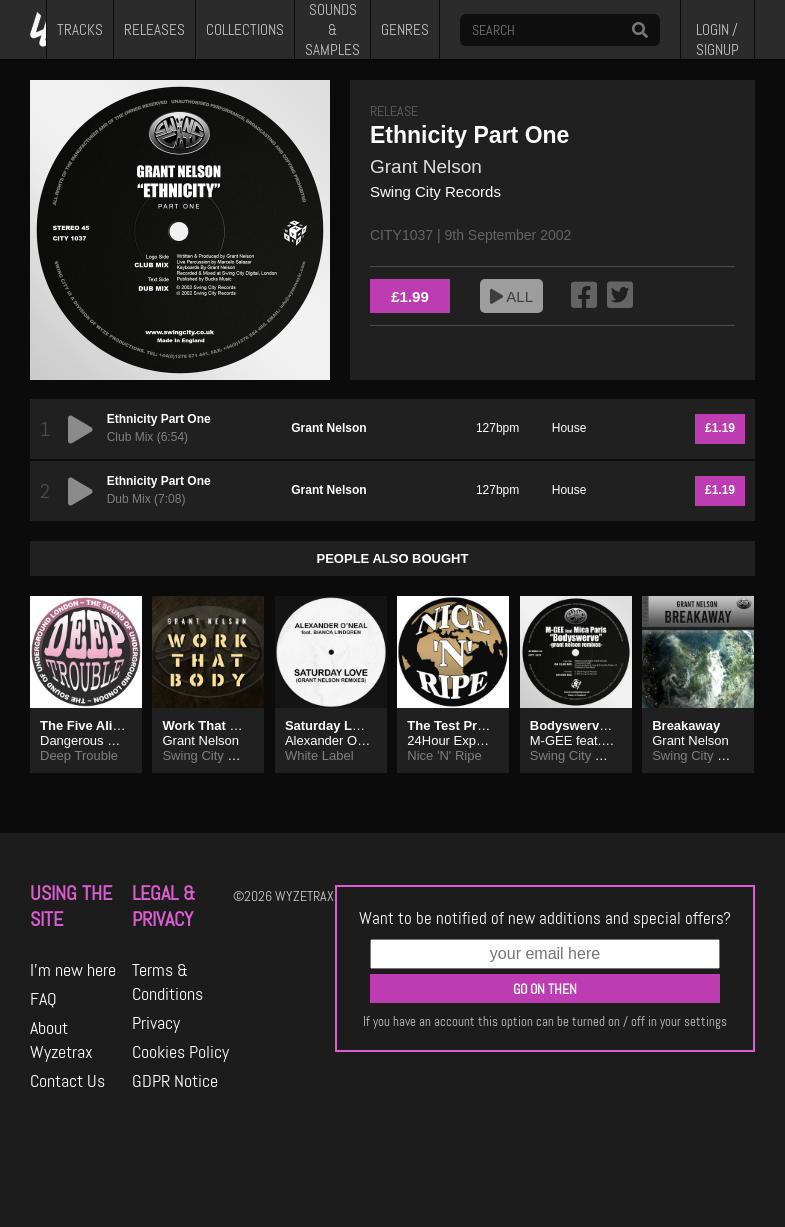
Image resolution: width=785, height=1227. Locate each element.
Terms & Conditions (167, 982)
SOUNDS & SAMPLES (332, 29)
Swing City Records (435, 191)
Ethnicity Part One (159, 419)
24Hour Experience (462, 740)
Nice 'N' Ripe (444, 755)
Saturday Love (330, 725)
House (569, 428)
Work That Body (211, 725)
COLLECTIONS (245, 30)
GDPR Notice (175, 1081)
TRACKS (80, 30)
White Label (319, 755)
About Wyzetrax (61, 1040)
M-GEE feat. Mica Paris (598, 740)
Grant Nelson (426, 166)
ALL (511, 296)
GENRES (405, 30)
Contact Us (67, 1081)
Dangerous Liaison (94, 740)
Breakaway (686, 725)
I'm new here (73, 970)
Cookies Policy (180, 1052)
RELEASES (154, 30)
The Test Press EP (463, 725)
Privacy (156, 1023)
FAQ (43, 999)
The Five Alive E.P (96, 725)
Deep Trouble (79, 755)
